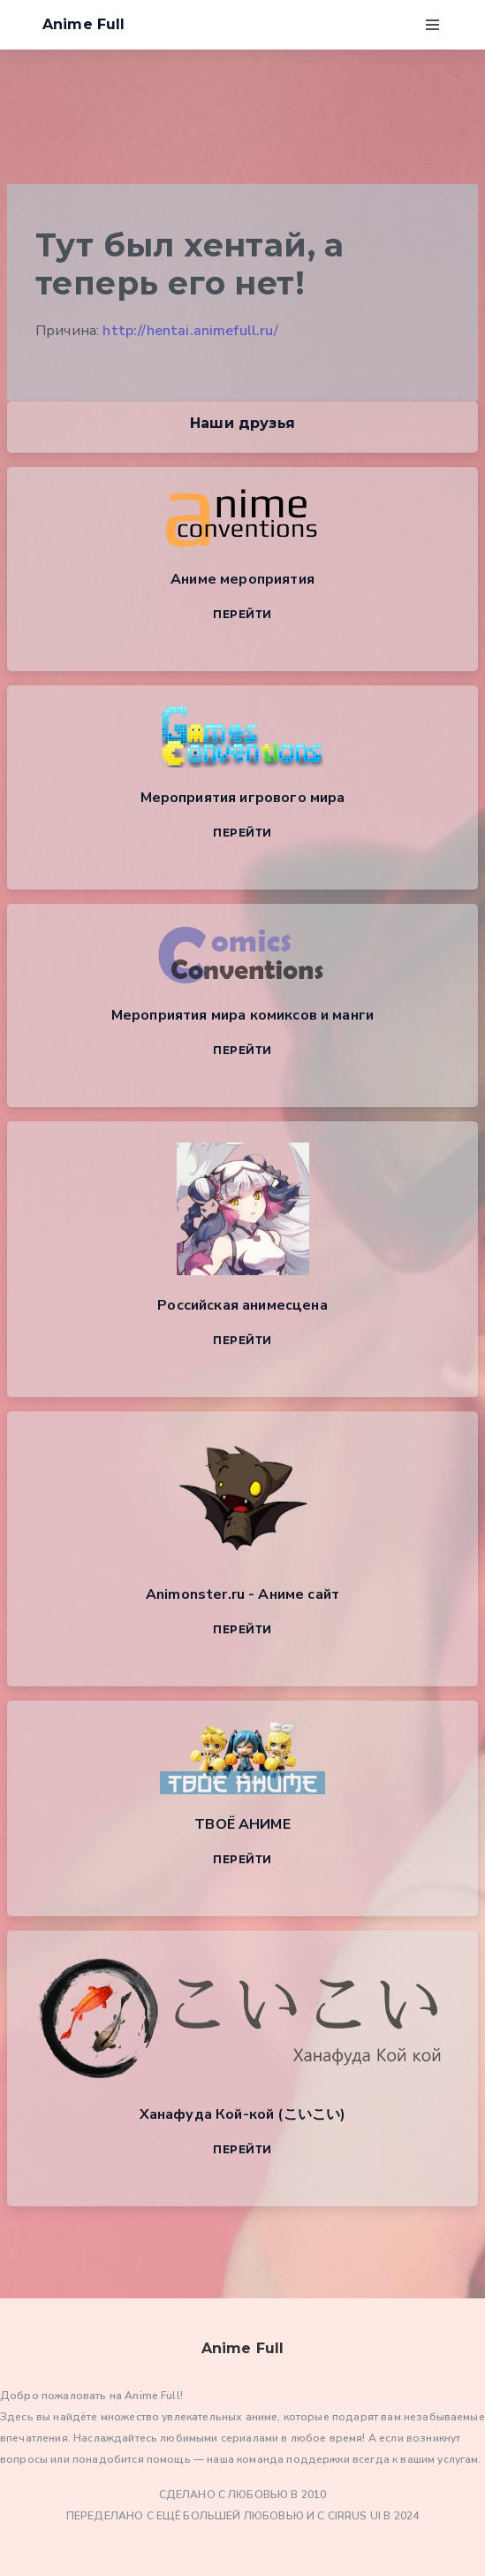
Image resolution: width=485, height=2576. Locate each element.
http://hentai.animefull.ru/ (189, 330)
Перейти (242, 614)
